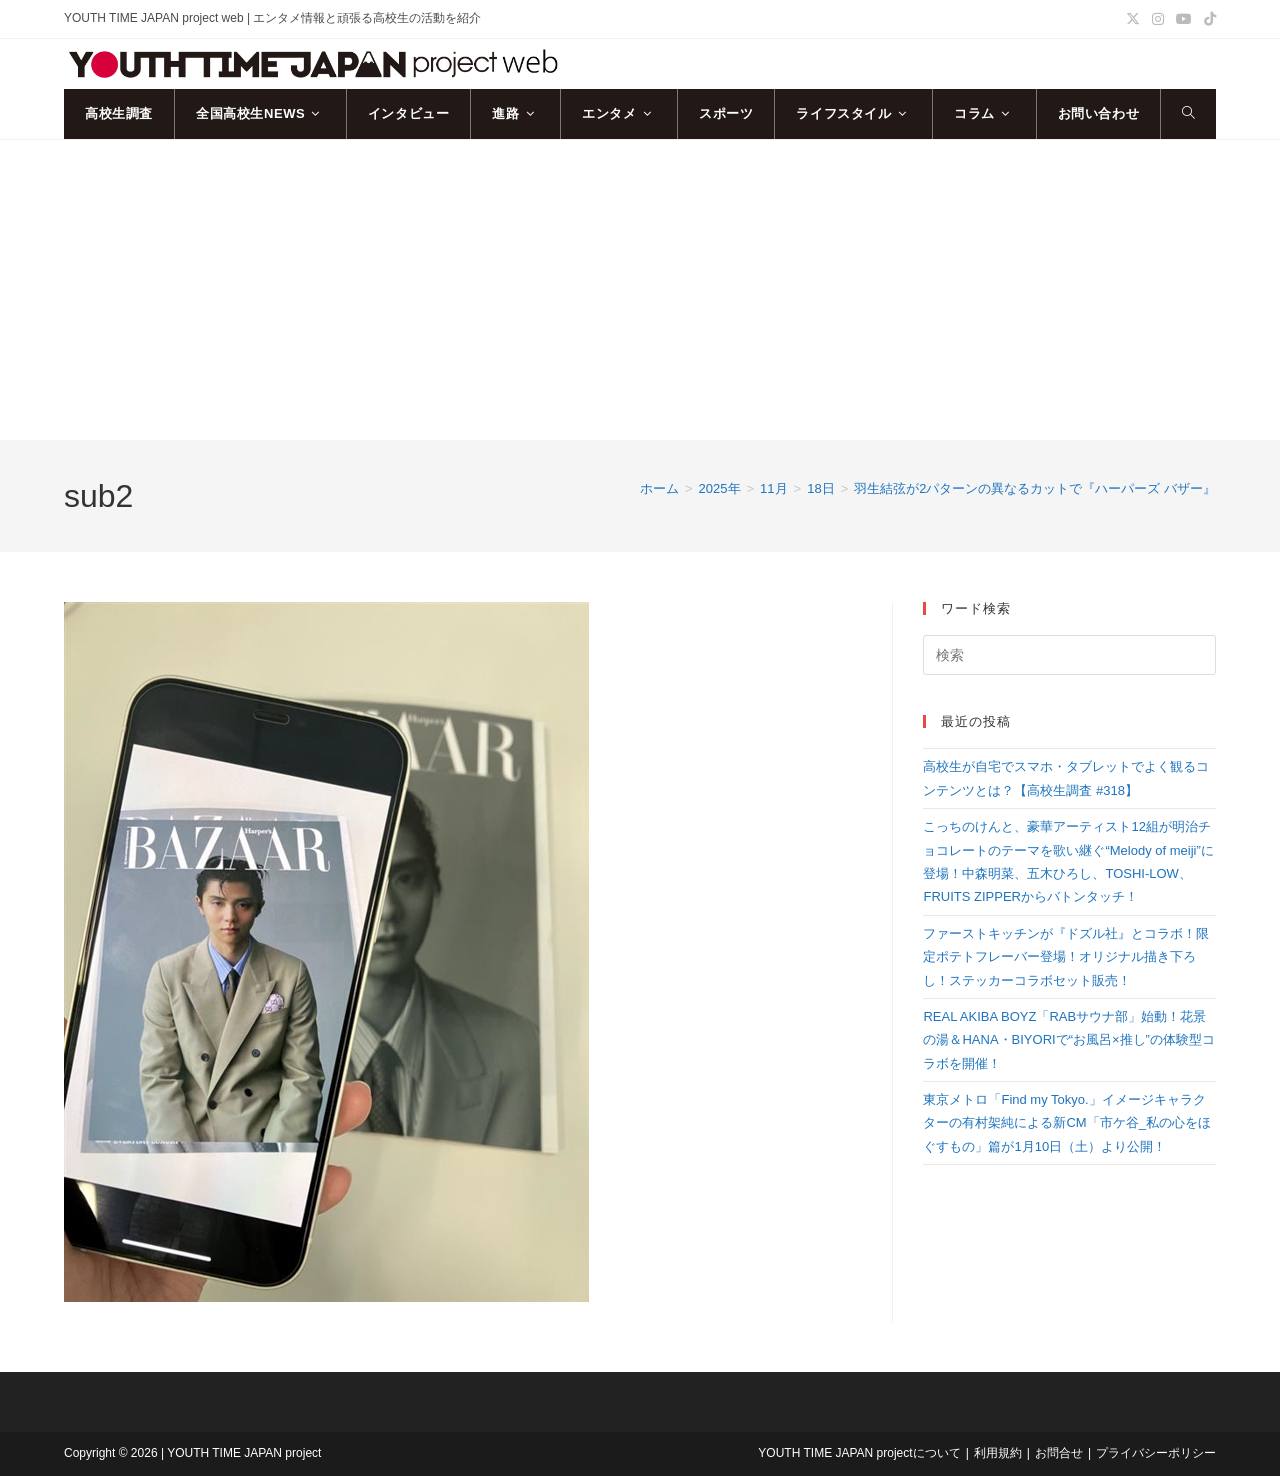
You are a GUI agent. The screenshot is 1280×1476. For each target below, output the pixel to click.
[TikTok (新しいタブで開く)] (1207, 19)
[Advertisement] (640, 290)
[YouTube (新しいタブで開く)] (1184, 19)
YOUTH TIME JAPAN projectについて (859, 1453)
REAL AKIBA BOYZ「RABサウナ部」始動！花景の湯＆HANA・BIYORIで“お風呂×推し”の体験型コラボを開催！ (1068, 1040)
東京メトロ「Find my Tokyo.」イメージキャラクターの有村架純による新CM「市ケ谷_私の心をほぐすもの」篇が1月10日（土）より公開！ (1066, 1123)
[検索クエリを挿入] (1069, 655)
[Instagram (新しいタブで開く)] (1158, 19)
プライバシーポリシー (1156, 1453)
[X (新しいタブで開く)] (1133, 19)
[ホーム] (659, 488)
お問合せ (1059, 1453)
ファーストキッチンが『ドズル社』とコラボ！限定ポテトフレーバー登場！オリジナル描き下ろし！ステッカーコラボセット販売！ (1066, 957)
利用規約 (998, 1453)
